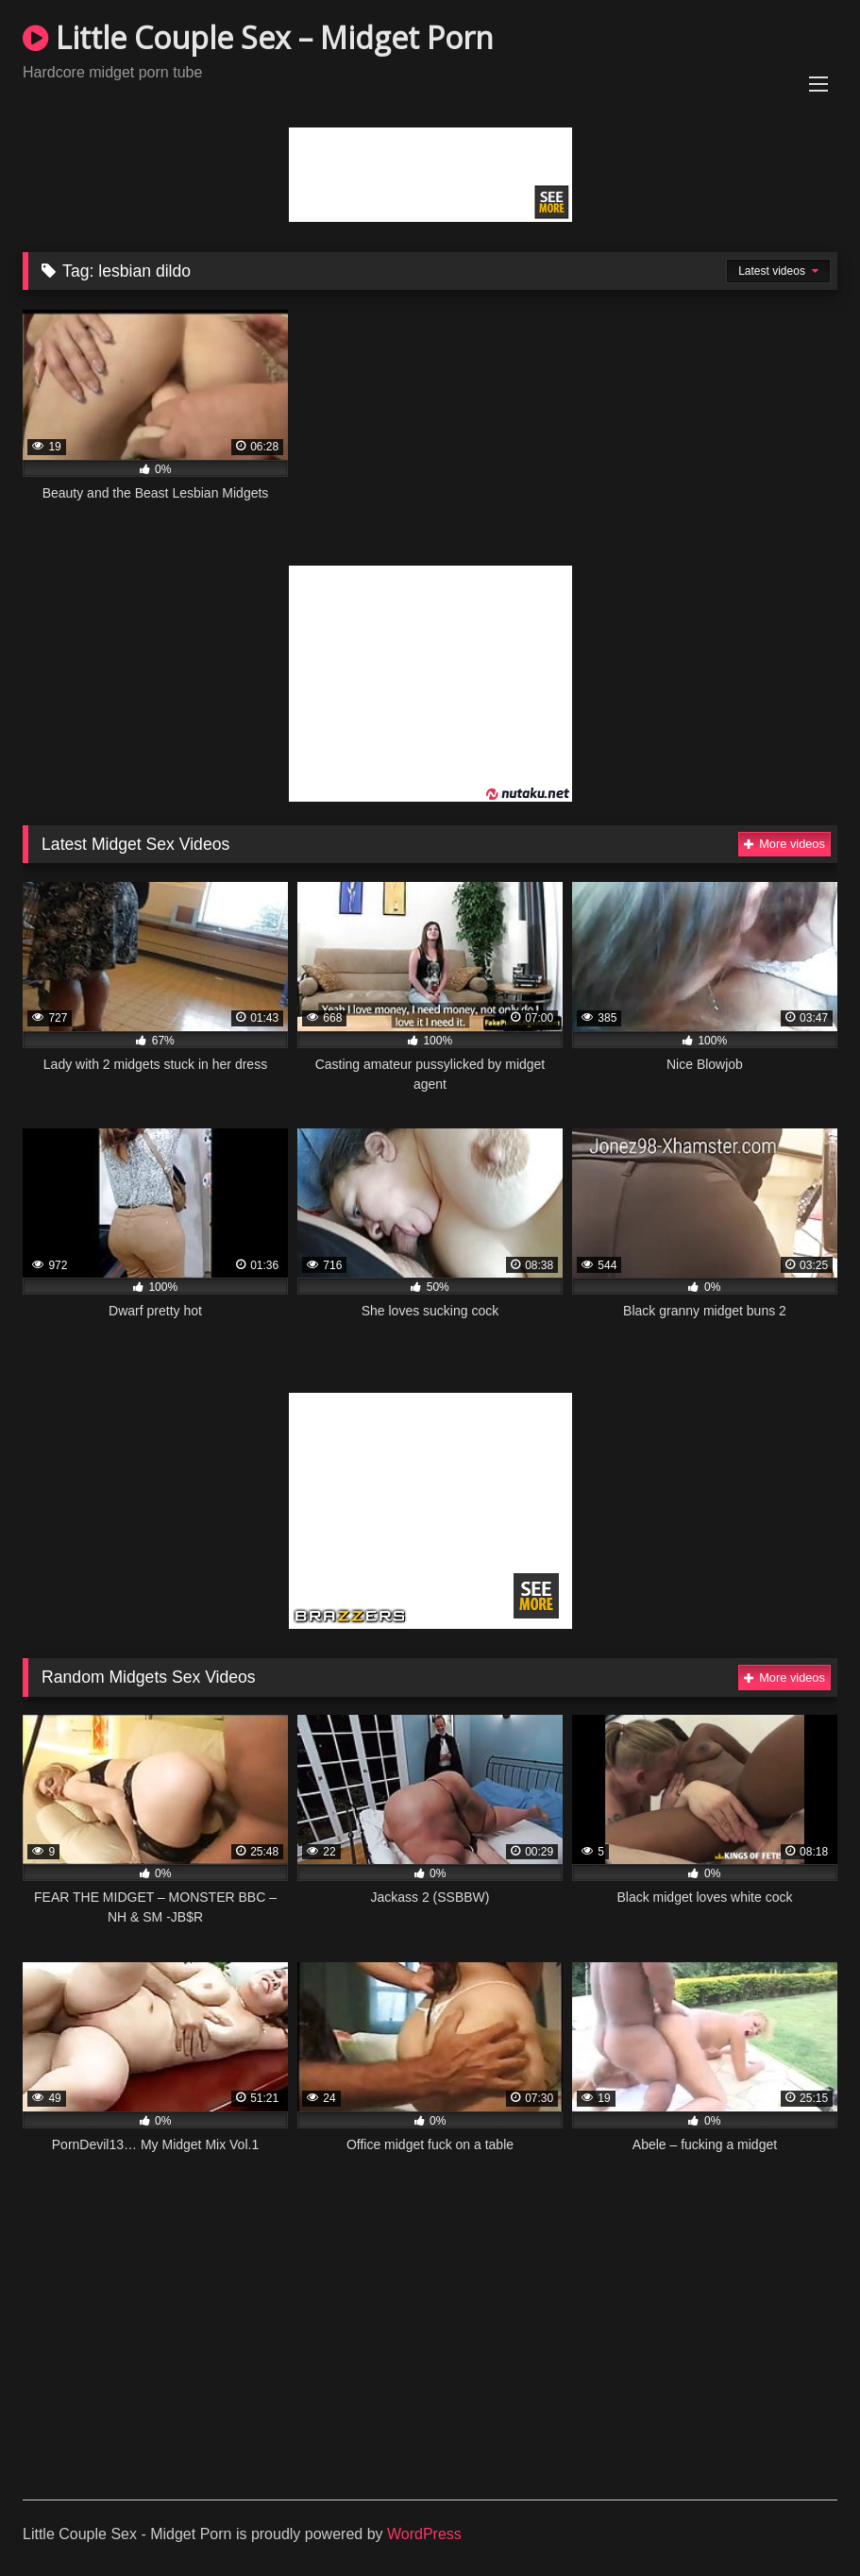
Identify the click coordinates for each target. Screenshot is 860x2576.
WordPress (424, 2534)
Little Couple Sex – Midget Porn (258, 37)
